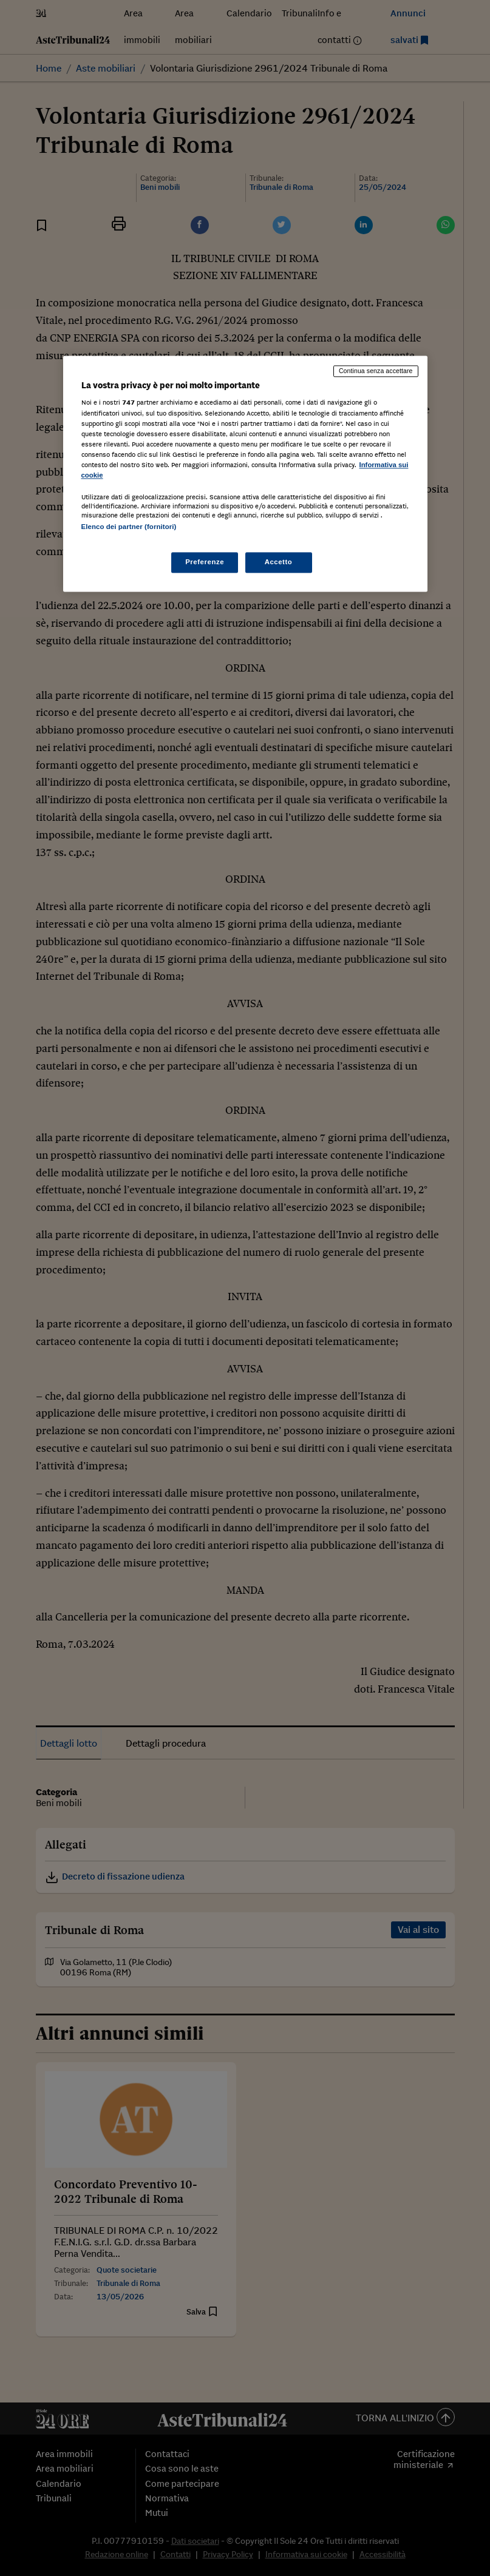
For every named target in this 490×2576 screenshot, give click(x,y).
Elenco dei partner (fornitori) (129, 526)
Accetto (279, 562)
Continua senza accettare (376, 370)
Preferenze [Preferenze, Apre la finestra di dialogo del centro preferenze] (204, 562)
